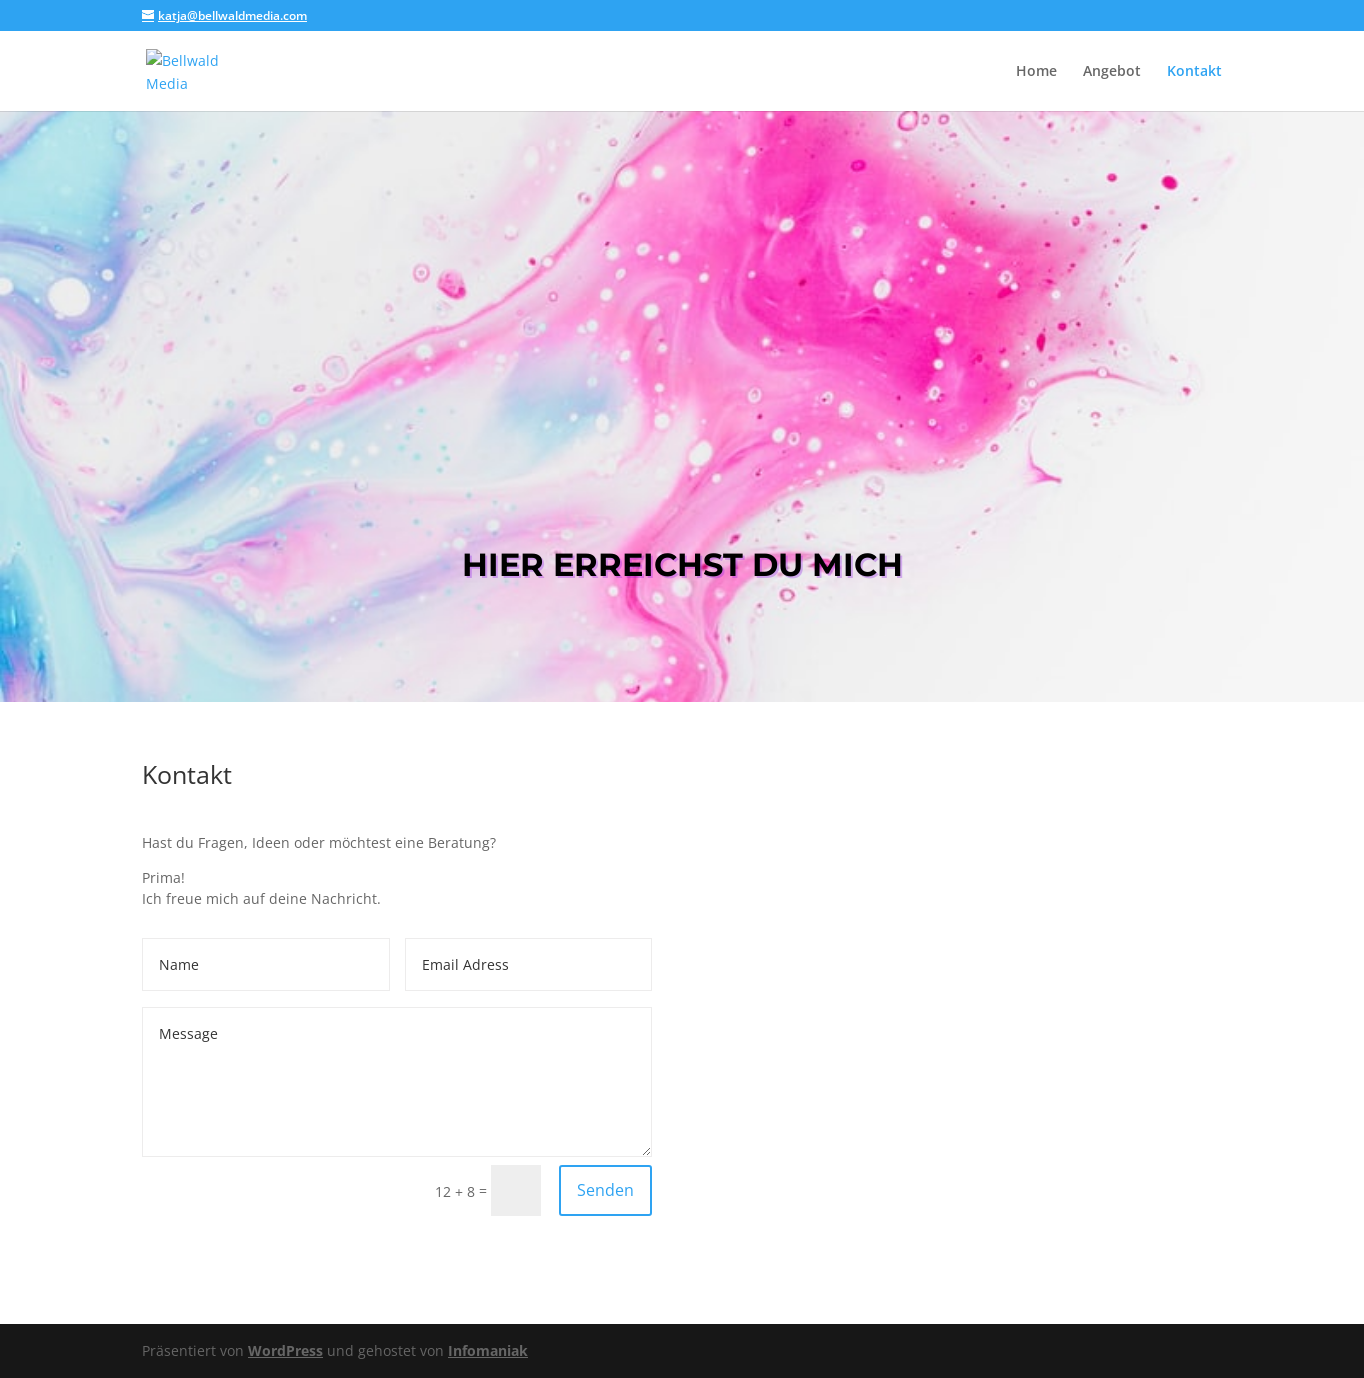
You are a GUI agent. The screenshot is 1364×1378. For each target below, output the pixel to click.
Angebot (1112, 72)
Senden (605, 1190)
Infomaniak (488, 1350)
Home (1036, 72)
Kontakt (1194, 72)
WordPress (285, 1350)
